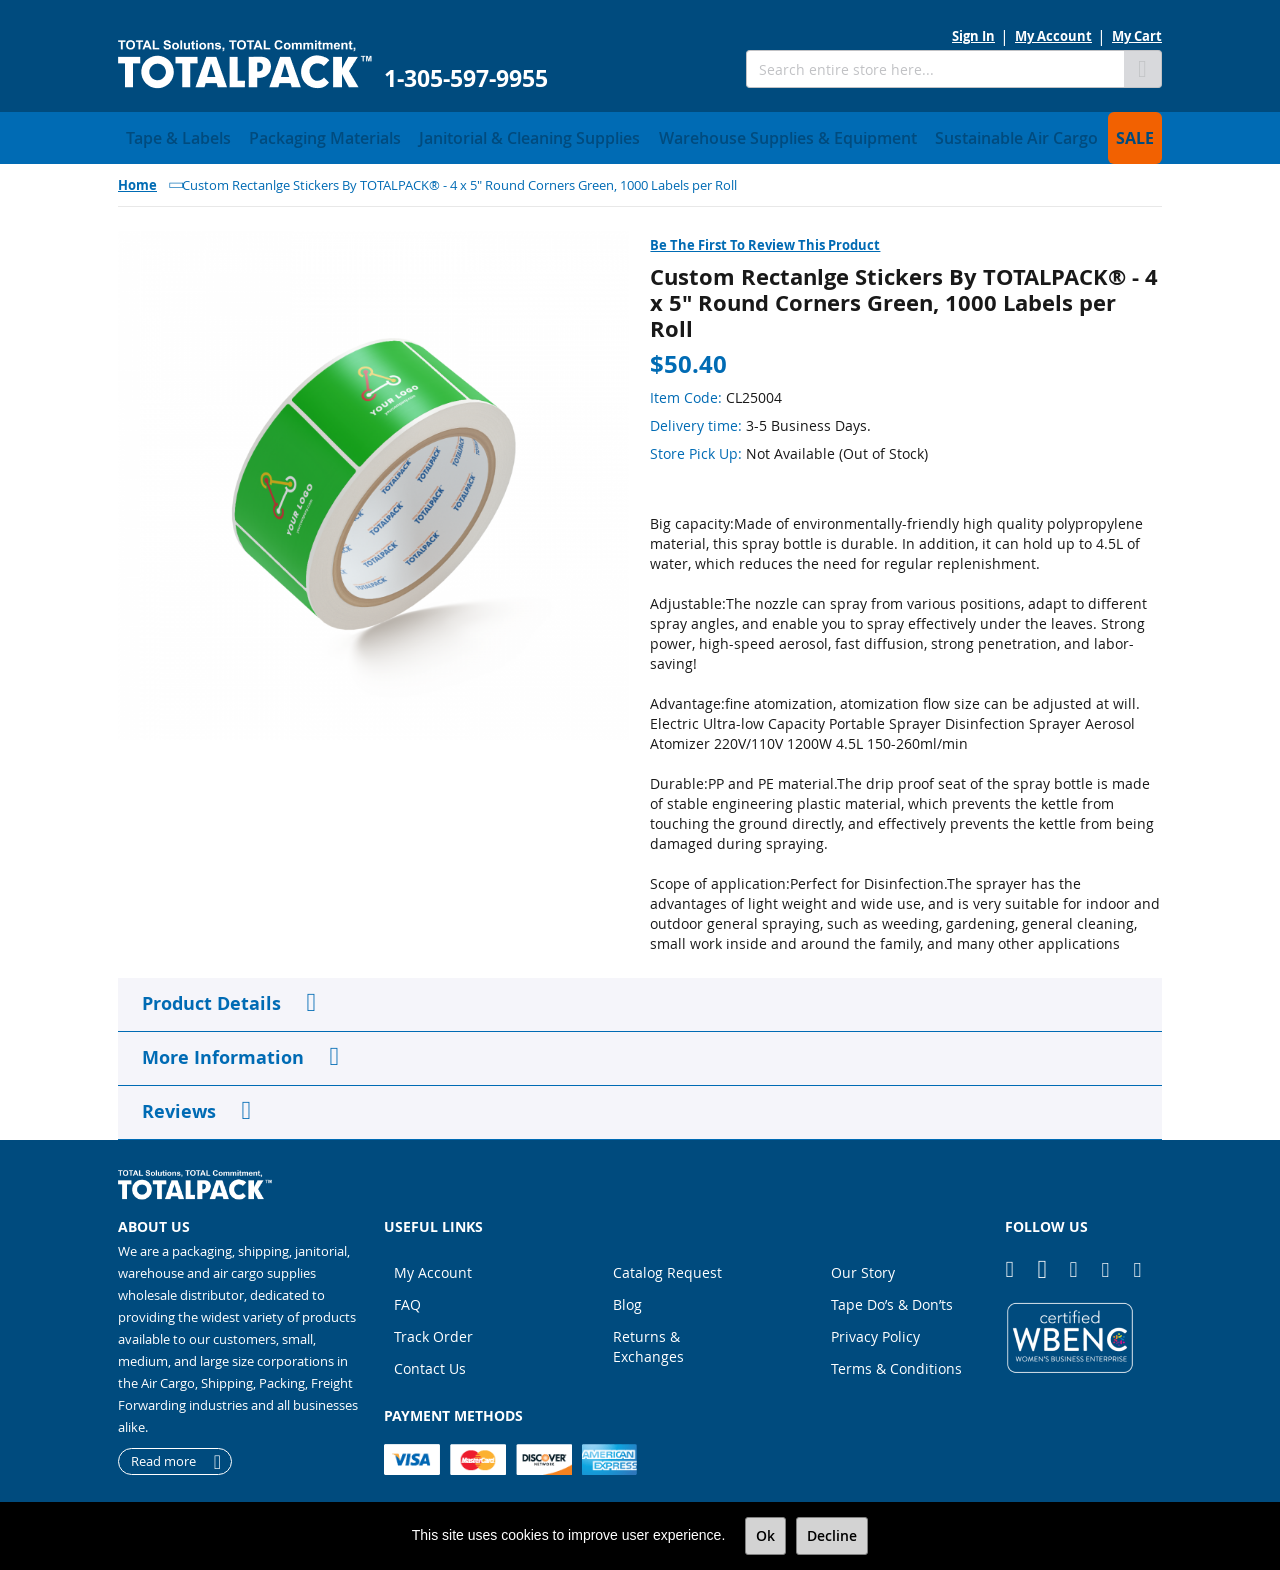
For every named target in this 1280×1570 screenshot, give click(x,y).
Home (137, 179)
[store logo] (245, 64)
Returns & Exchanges (648, 1340)
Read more (163, 1456)
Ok (765, 1535)
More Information (223, 1051)
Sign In (973, 36)
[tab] (640, 999)
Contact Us (430, 1362)
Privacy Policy (875, 1330)
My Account (1053, 36)
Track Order (433, 1330)
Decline (832, 1535)
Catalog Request (667, 1266)
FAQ (407, 1298)
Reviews (179, 1105)
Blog (627, 1298)
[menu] (640, 135)
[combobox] (935, 69)
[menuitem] (168, 135)
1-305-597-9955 (466, 78)
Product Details (211, 997)
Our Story (863, 1266)
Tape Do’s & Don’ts (892, 1298)
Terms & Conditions (896, 1362)
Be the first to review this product (765, 239)
